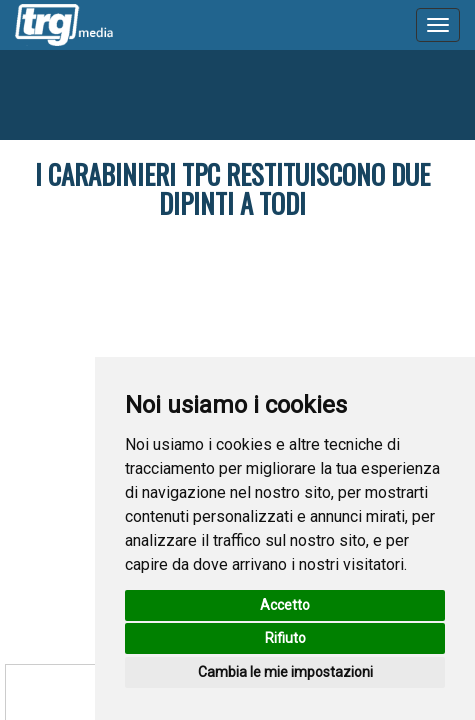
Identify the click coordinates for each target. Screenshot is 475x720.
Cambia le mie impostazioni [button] (285, 672)
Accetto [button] (285, 605)
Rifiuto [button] (285, 638)
